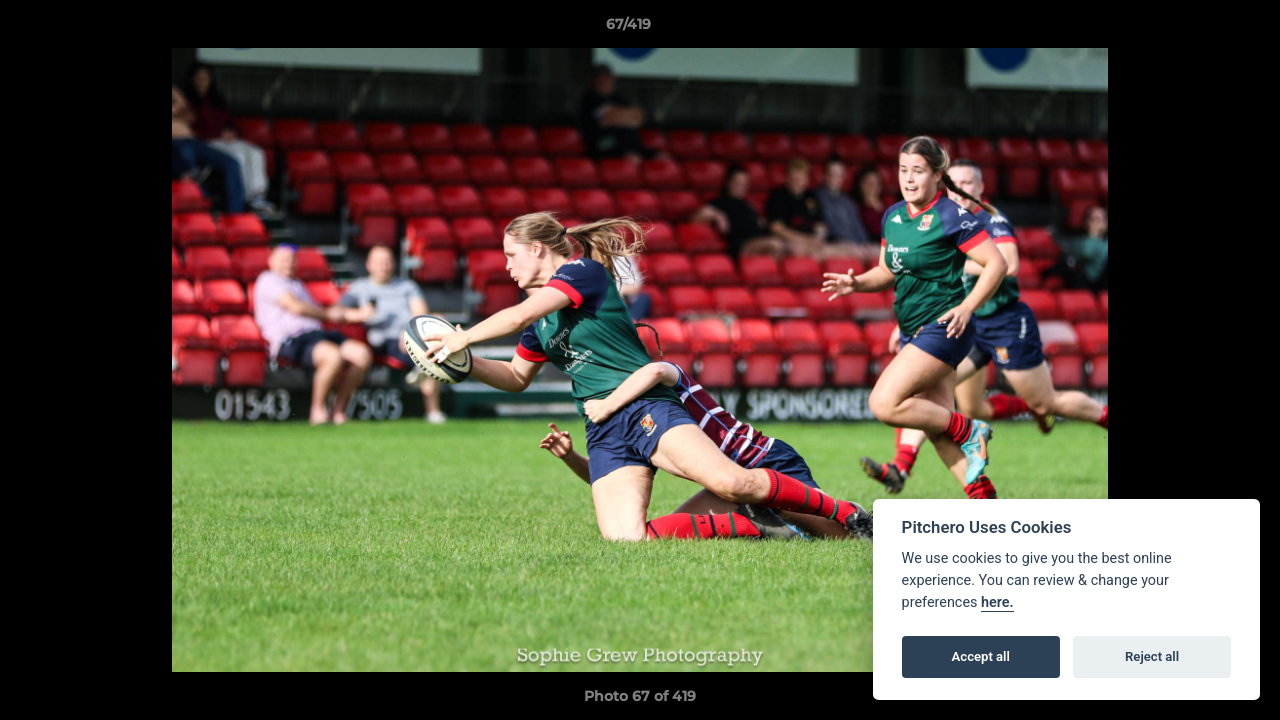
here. (997, 602)
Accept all (981, 656)
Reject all (1152, 656)
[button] (1196, 29)
